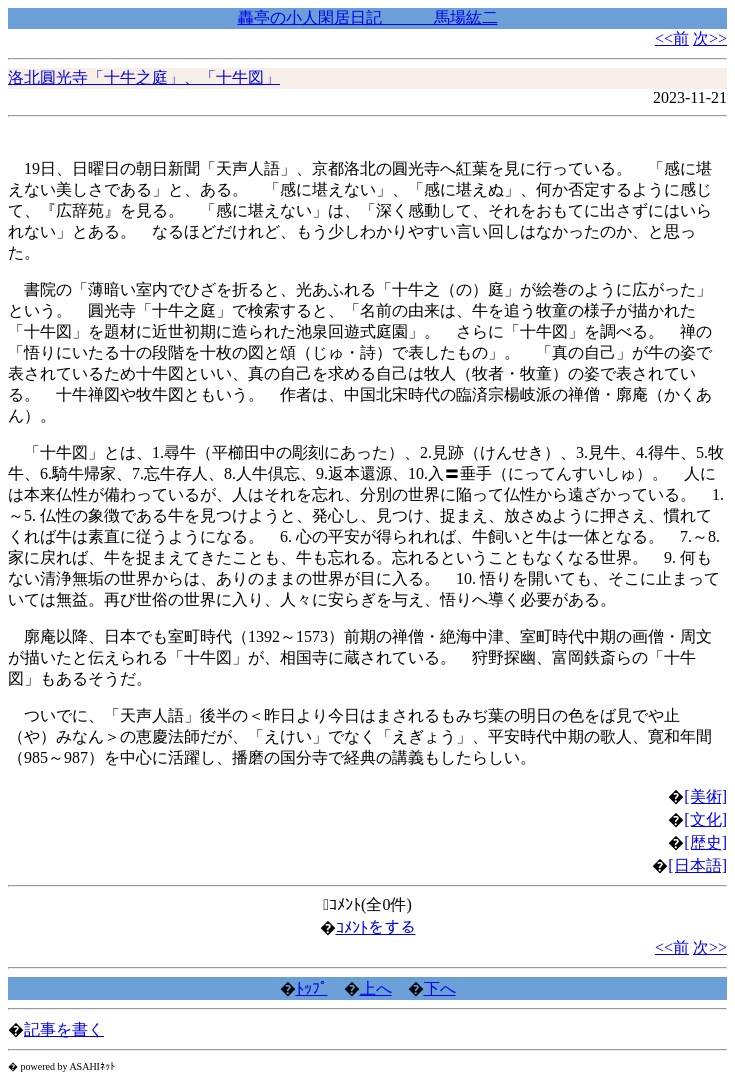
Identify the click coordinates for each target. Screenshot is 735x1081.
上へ (376, 988)
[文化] (705, 819)
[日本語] (697, 865)
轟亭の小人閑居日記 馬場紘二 (368, 17)
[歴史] (705, 842)
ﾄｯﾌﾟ (312, 988)
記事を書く (64, 1029)
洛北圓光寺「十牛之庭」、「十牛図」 (144, 77)
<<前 (672, 38)
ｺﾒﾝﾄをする (376, 927)
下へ (440, 988)
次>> (710, 38)
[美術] (705, 796)
